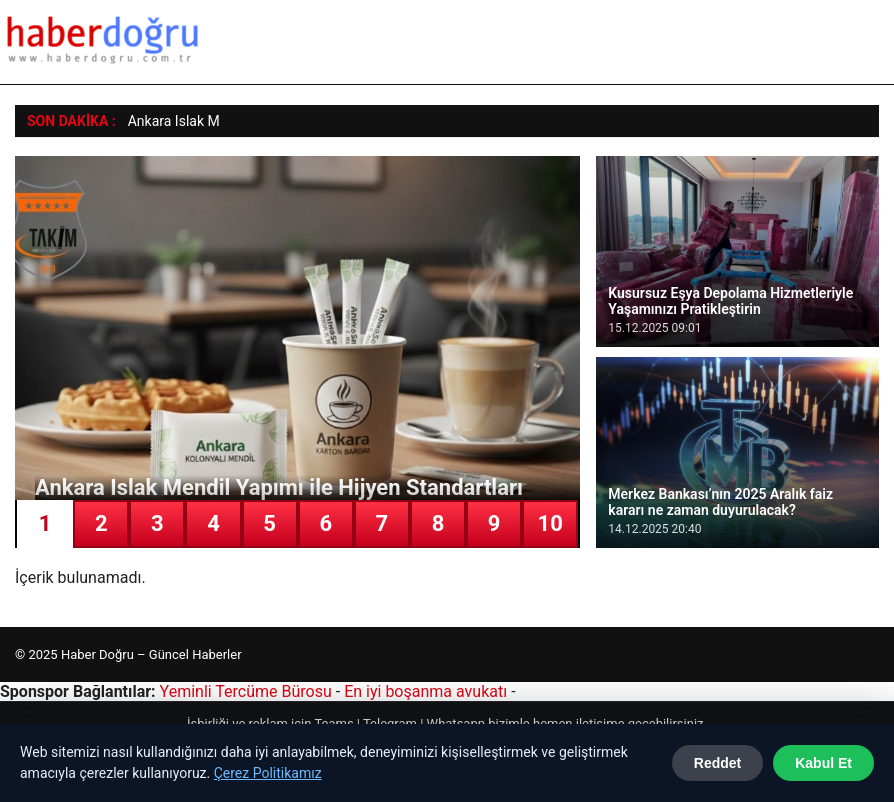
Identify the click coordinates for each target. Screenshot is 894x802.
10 (550, 523)
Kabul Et (823, 763)
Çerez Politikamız (268, 773)
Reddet (717, 763)
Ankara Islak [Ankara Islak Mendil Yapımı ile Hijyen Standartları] (166, 121)
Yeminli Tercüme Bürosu (246, 691)
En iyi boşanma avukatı (425, 691)
